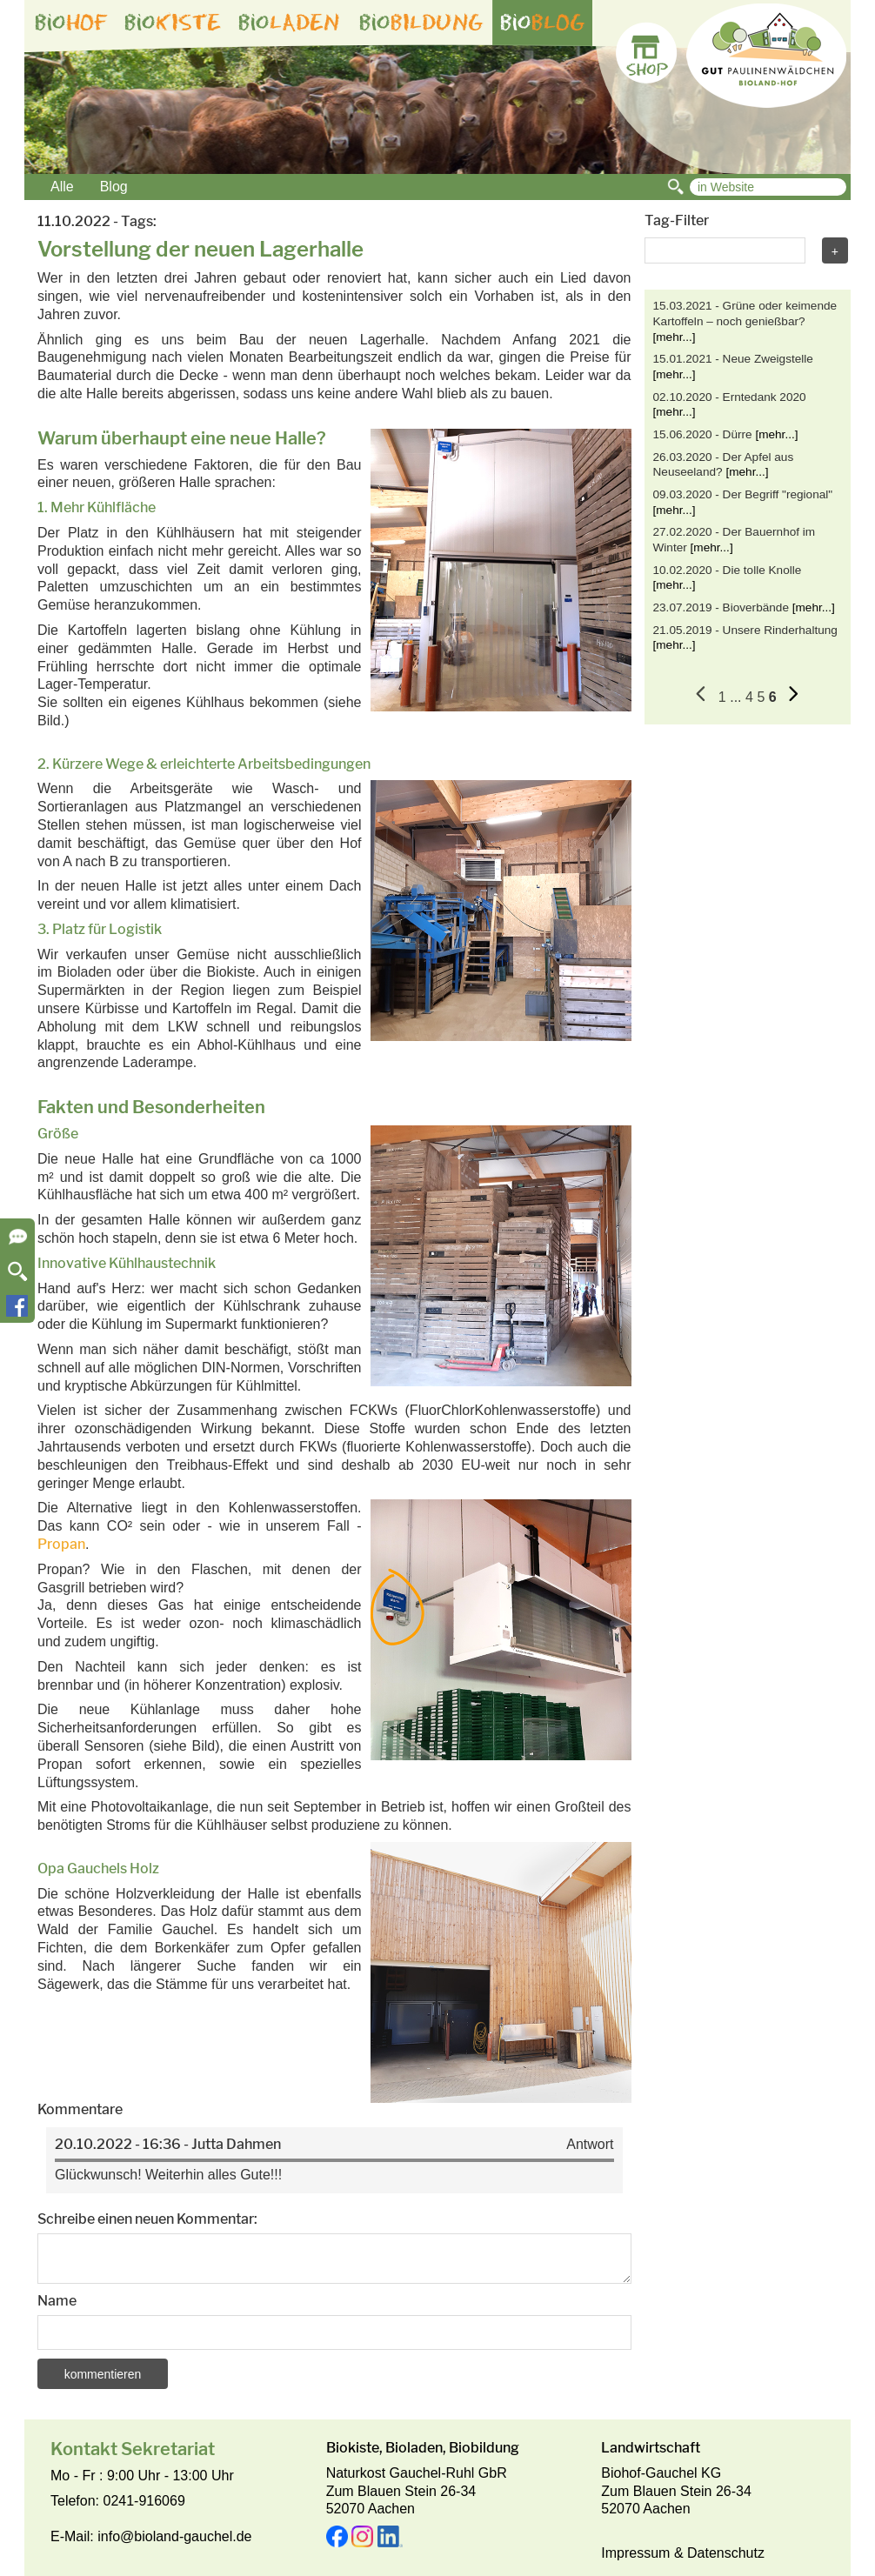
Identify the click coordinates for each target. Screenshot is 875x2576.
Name (57, 2300)
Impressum (635, 2553)
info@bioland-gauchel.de (174, 2536)
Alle (62, 186)
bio (71, 22)
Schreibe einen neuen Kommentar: (147, 2219)
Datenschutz (726, 2553)
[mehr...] (674, 337)
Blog (114, 186)
